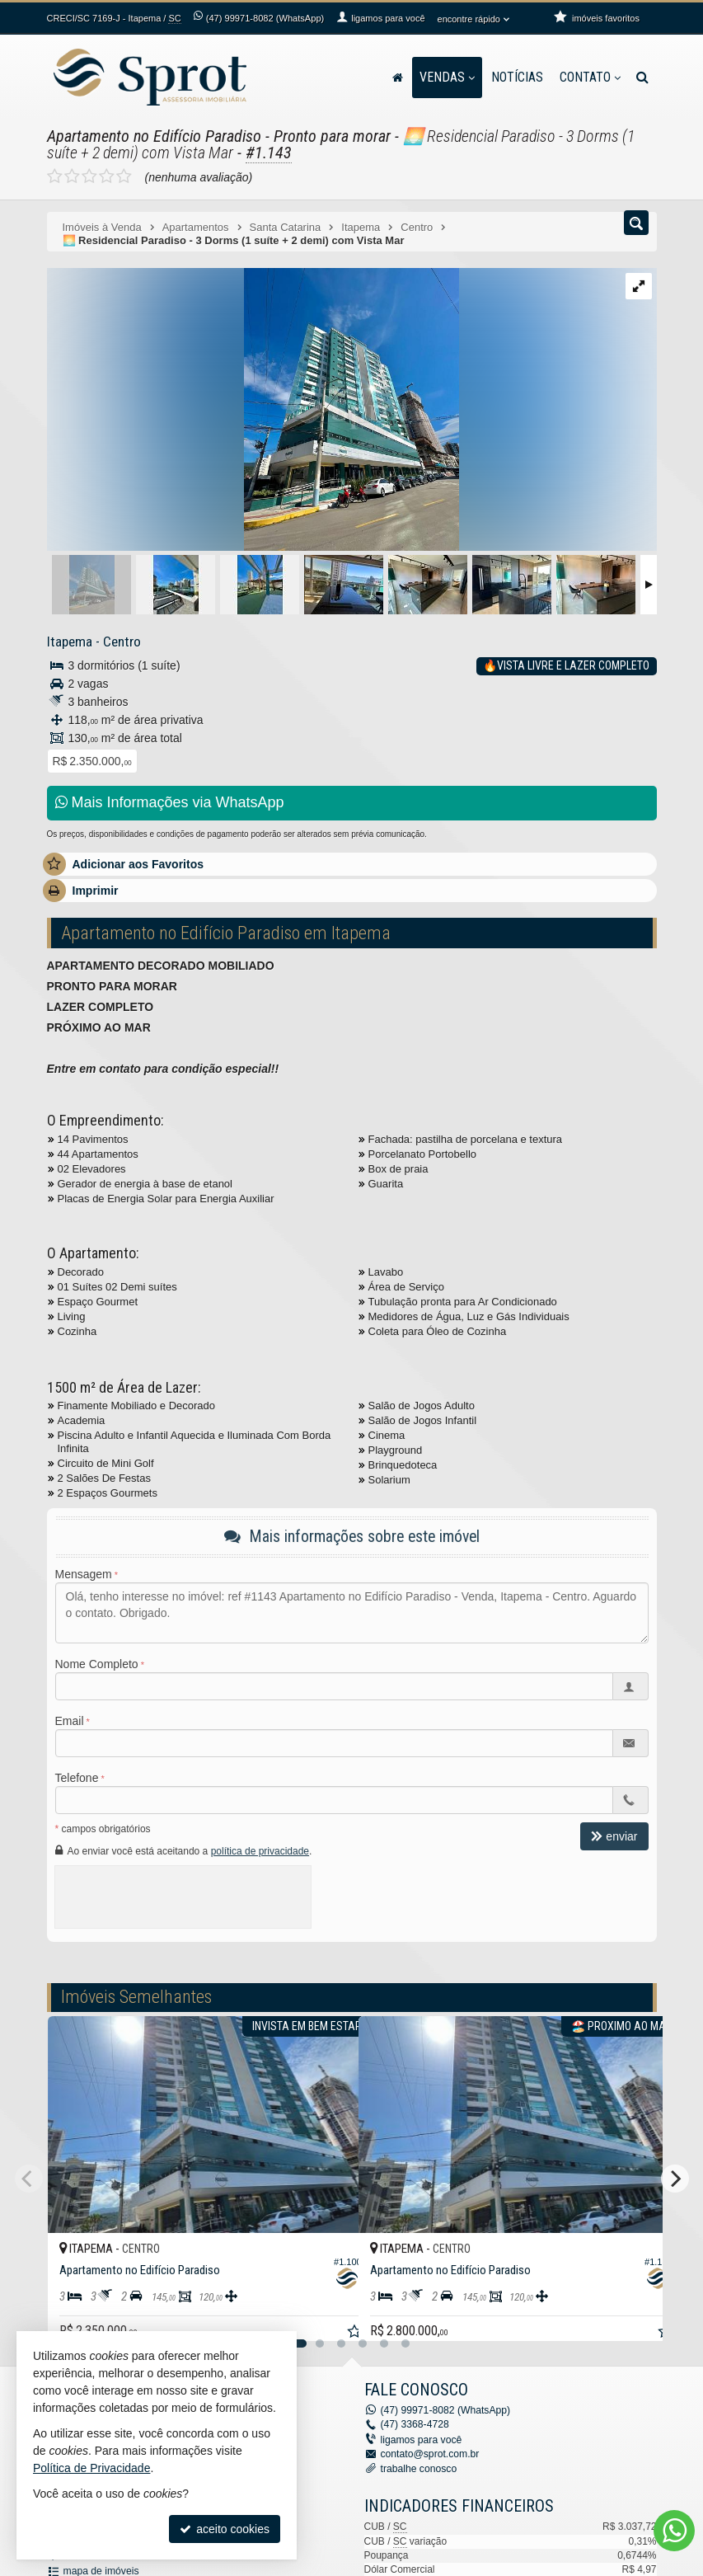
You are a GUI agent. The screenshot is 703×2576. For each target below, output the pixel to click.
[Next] (675, 2179)
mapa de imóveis (100, 2569)
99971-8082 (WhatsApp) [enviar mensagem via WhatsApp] (264, 18)
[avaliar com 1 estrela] (55, 176)
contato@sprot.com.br (429, 2453)
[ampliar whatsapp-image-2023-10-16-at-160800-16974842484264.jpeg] (253, 410)
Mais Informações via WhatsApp (169, 802)
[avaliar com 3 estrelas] (89, 176)
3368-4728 (414, 2424)
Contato (590, 77)
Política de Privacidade (91, 2468)
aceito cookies (224, 2529)
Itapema (69, 641)
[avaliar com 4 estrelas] (107, 176)
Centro (120, 641)
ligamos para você (421, 2439)
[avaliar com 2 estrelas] (72, 176)
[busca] (642, 77)
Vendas (447, 77)
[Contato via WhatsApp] (674, 2530)
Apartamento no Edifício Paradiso (154, 136)
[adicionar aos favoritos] (328, 2314)
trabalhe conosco (418, 2468)
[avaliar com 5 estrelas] (124, 176)
